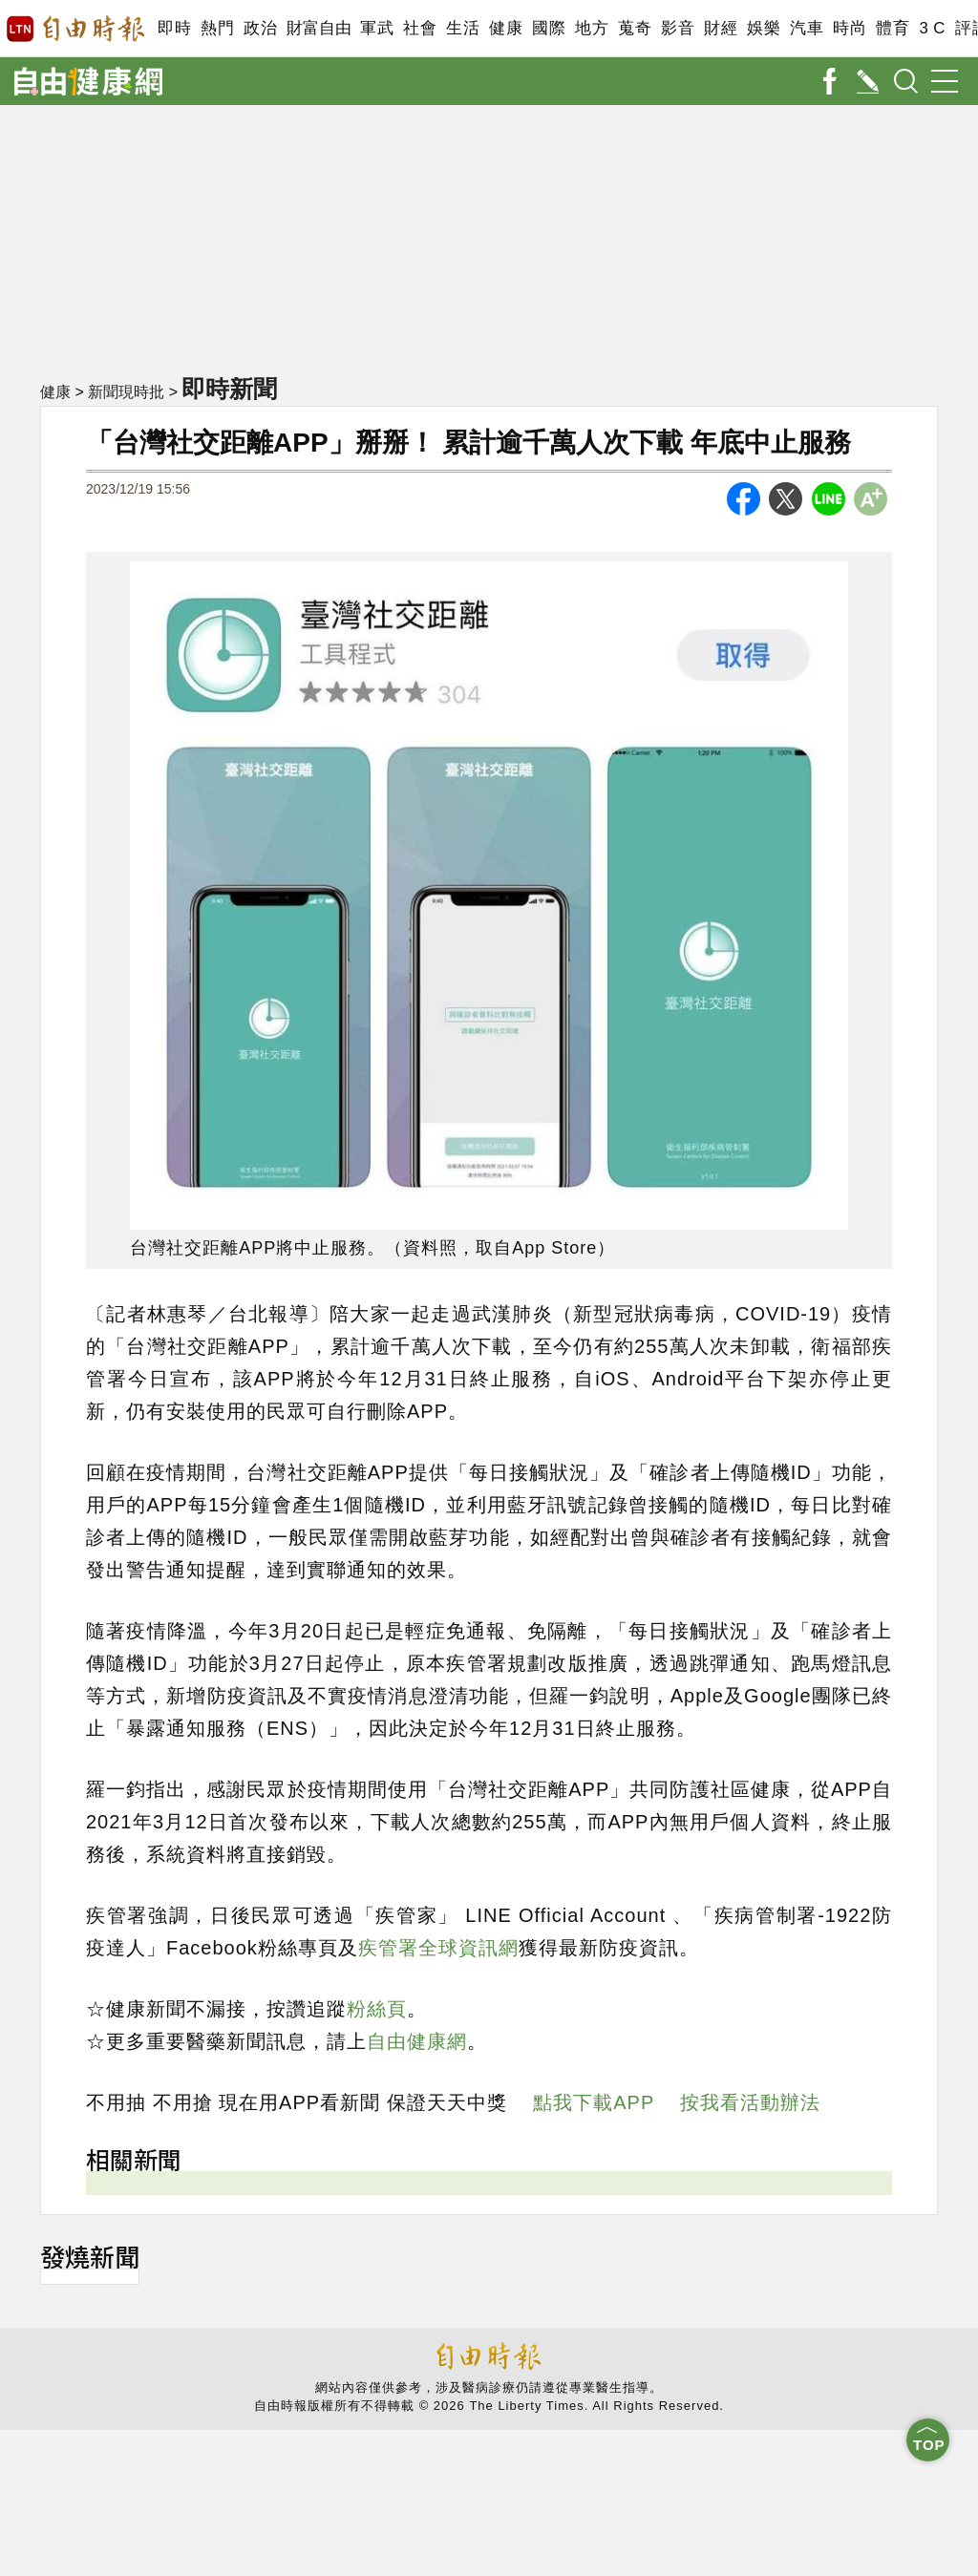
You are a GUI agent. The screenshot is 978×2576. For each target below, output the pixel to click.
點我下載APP (593, 2102)
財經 (720, 28)
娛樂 (763, 28)
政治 (260, 28)
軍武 (376, 28)
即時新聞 (229, 388)
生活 (462, 28)
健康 (505, 28)
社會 (419, 28)
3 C (932, 28)
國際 (548, 28)
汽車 (806, 28)
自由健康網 (417, 2041)
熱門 (217, 28)
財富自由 (319, 28)
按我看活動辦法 (750, 2102)
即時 (174, 28)
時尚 (849, 28)
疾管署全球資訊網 (438, 1947)
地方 (591, 28)
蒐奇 (634, 28)
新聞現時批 (126, 392)
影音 (677, 28)
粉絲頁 (377, 2008)
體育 (892, 28)
